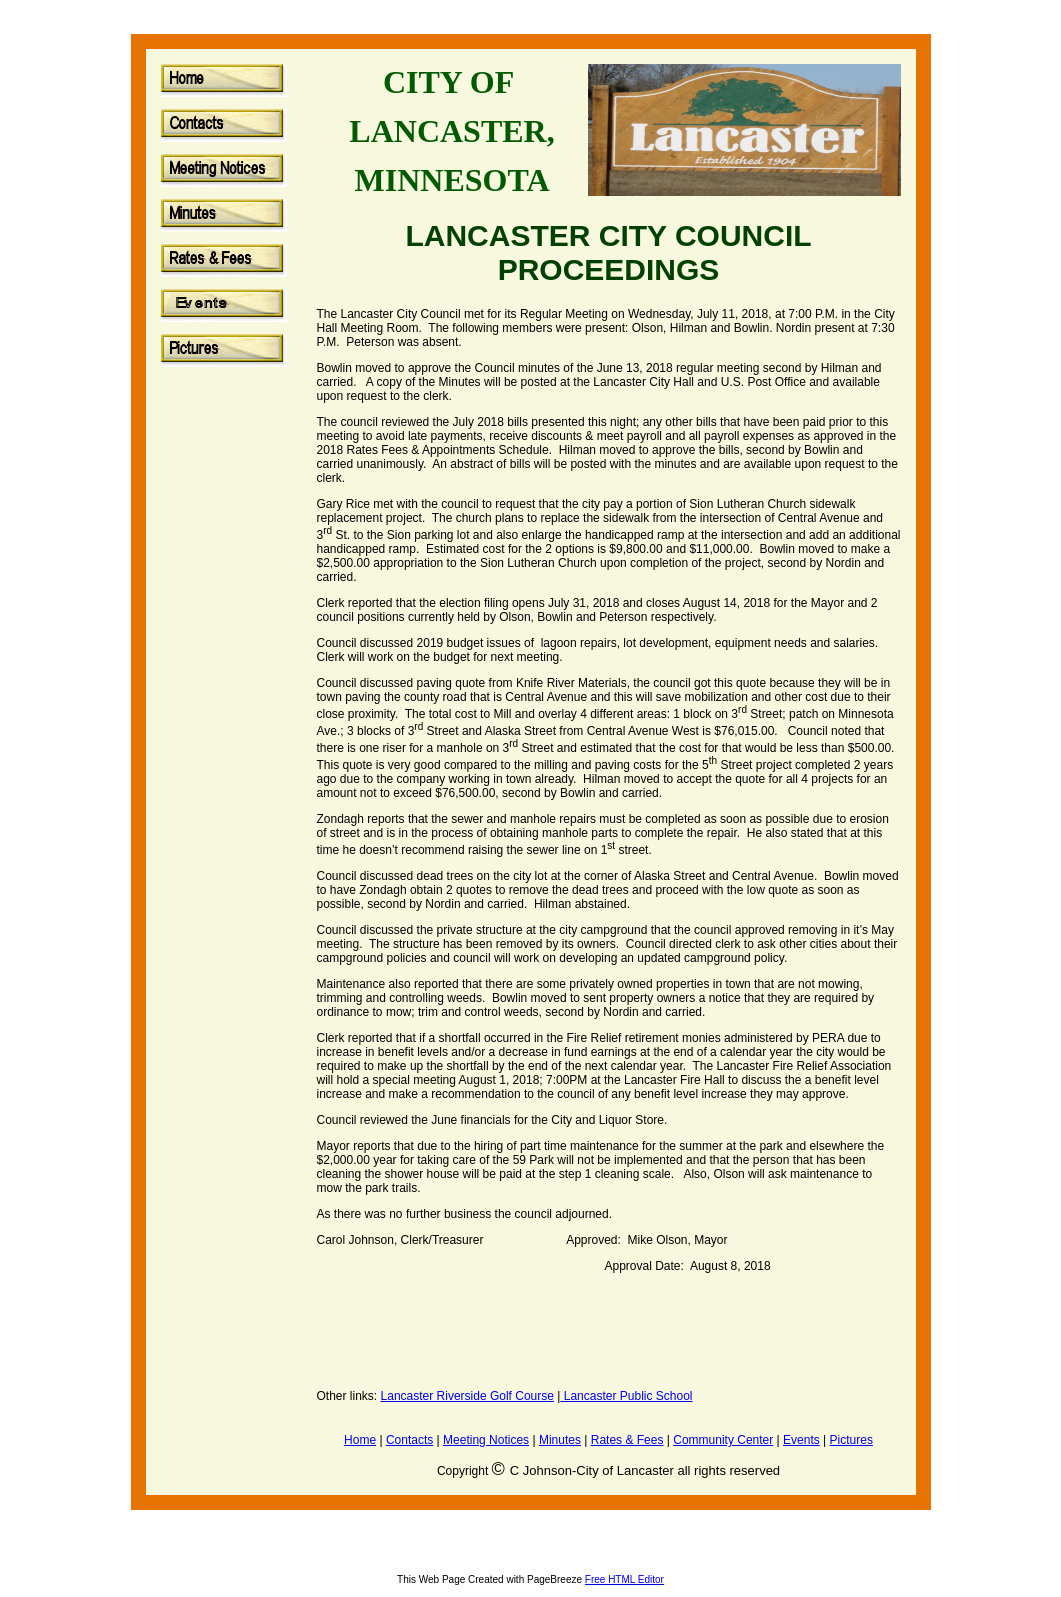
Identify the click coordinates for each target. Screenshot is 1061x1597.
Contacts (409, 1440)
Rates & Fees (627, 1440)
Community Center (723, 1440)
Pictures (851, 1440)
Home (360, 1440)
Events (801, 1440)
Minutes (560, 1440)
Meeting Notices (486, 1440)
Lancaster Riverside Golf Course (467, 1396)
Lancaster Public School (626, 1396)
